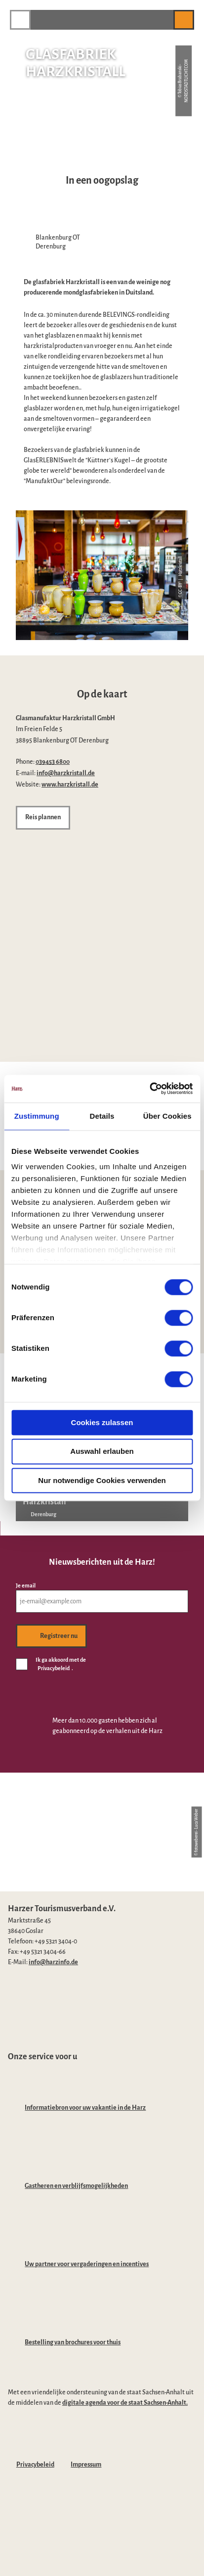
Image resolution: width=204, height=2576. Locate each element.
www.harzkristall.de (69, 784)
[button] (161, 19)
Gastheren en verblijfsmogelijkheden (76, 2185)
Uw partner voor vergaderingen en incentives (87, 2264)
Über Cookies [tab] (167, 1116)
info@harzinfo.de (53, 1962)
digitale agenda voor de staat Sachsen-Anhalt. (125, 2402)
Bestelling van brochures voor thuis (73, 2342)
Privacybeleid (35, 2464)
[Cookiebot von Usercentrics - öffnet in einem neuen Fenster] (149, 1088)
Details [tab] (102, 1116)
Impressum (86, 2464)
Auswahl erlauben (101, 1451)
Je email (26, 1586)
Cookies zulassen (102, 1422)
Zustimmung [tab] (36, 1116)
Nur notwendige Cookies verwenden (101, 1480)
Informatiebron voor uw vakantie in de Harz (85, 2107)
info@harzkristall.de (66, 773)
